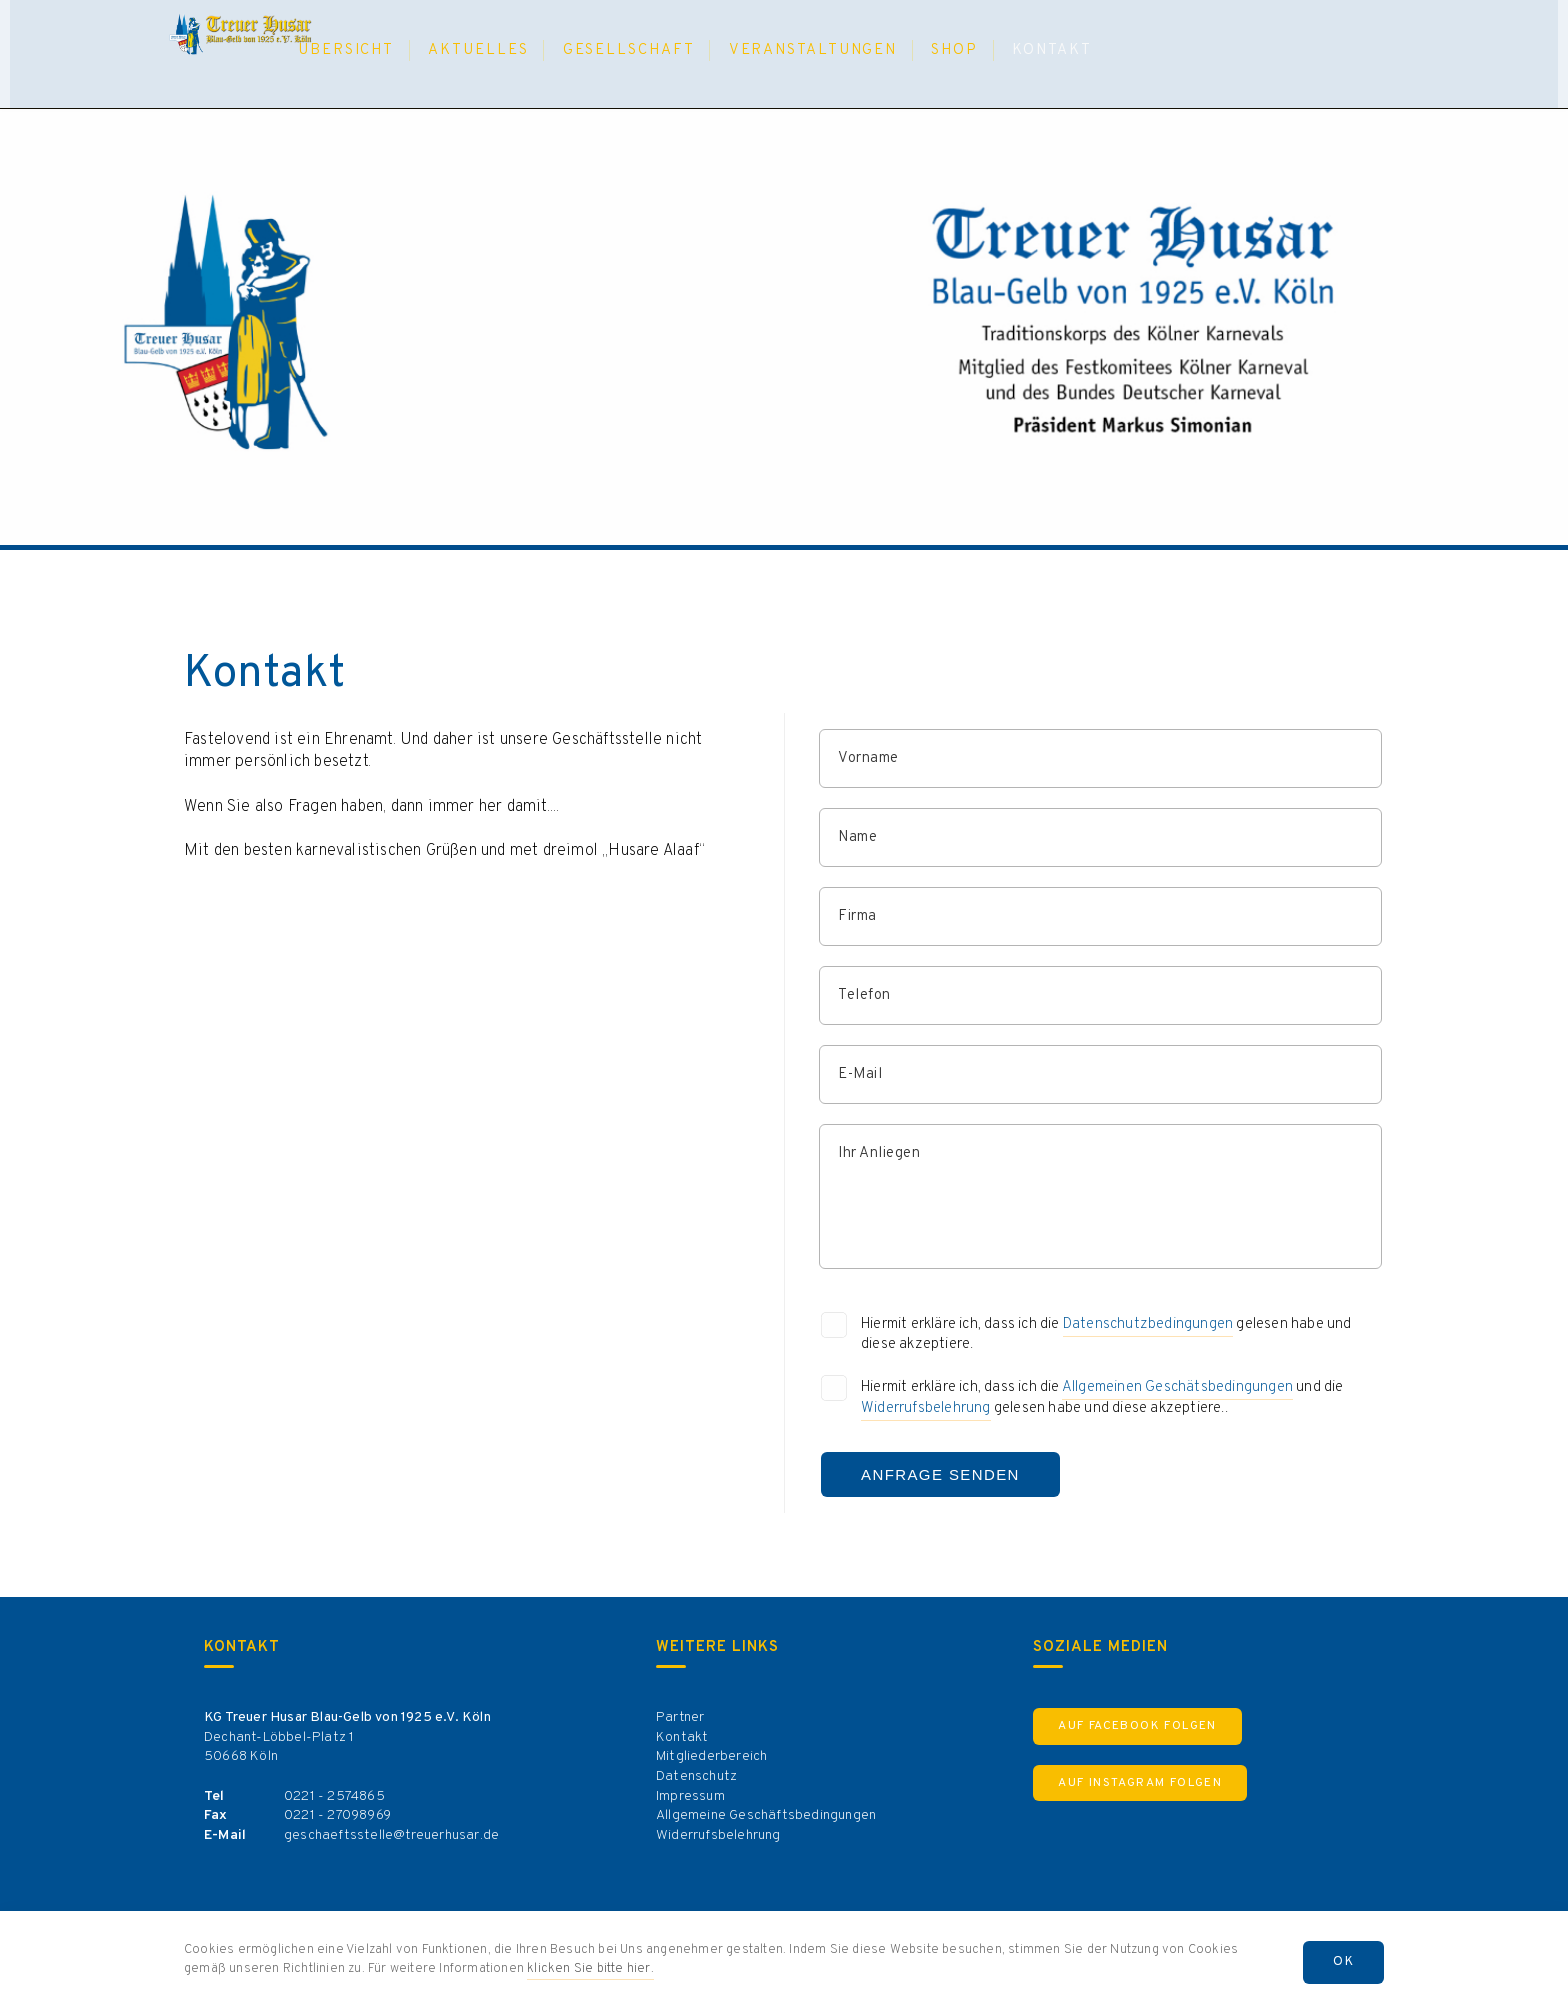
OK (1343, 1962)
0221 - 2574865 (334, 1796)
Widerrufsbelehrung (926, 1408)
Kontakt (682, 1737)
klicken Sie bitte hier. (590, 1969)
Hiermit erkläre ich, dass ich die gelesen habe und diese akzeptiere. (1106, 1334)
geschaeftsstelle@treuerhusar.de (391, 1835)
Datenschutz (696, 1776)
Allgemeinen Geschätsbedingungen (1177, 1387)
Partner (680, 1717)
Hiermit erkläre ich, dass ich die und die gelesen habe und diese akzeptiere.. (1102, 1399)
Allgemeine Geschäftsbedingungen (766, 1815)
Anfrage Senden (940, 1474)
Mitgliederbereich (711, 1756)
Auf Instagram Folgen (1140, 1783)
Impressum (690, 1796)
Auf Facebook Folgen (1137, 1726)
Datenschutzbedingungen (1148, 1324)
